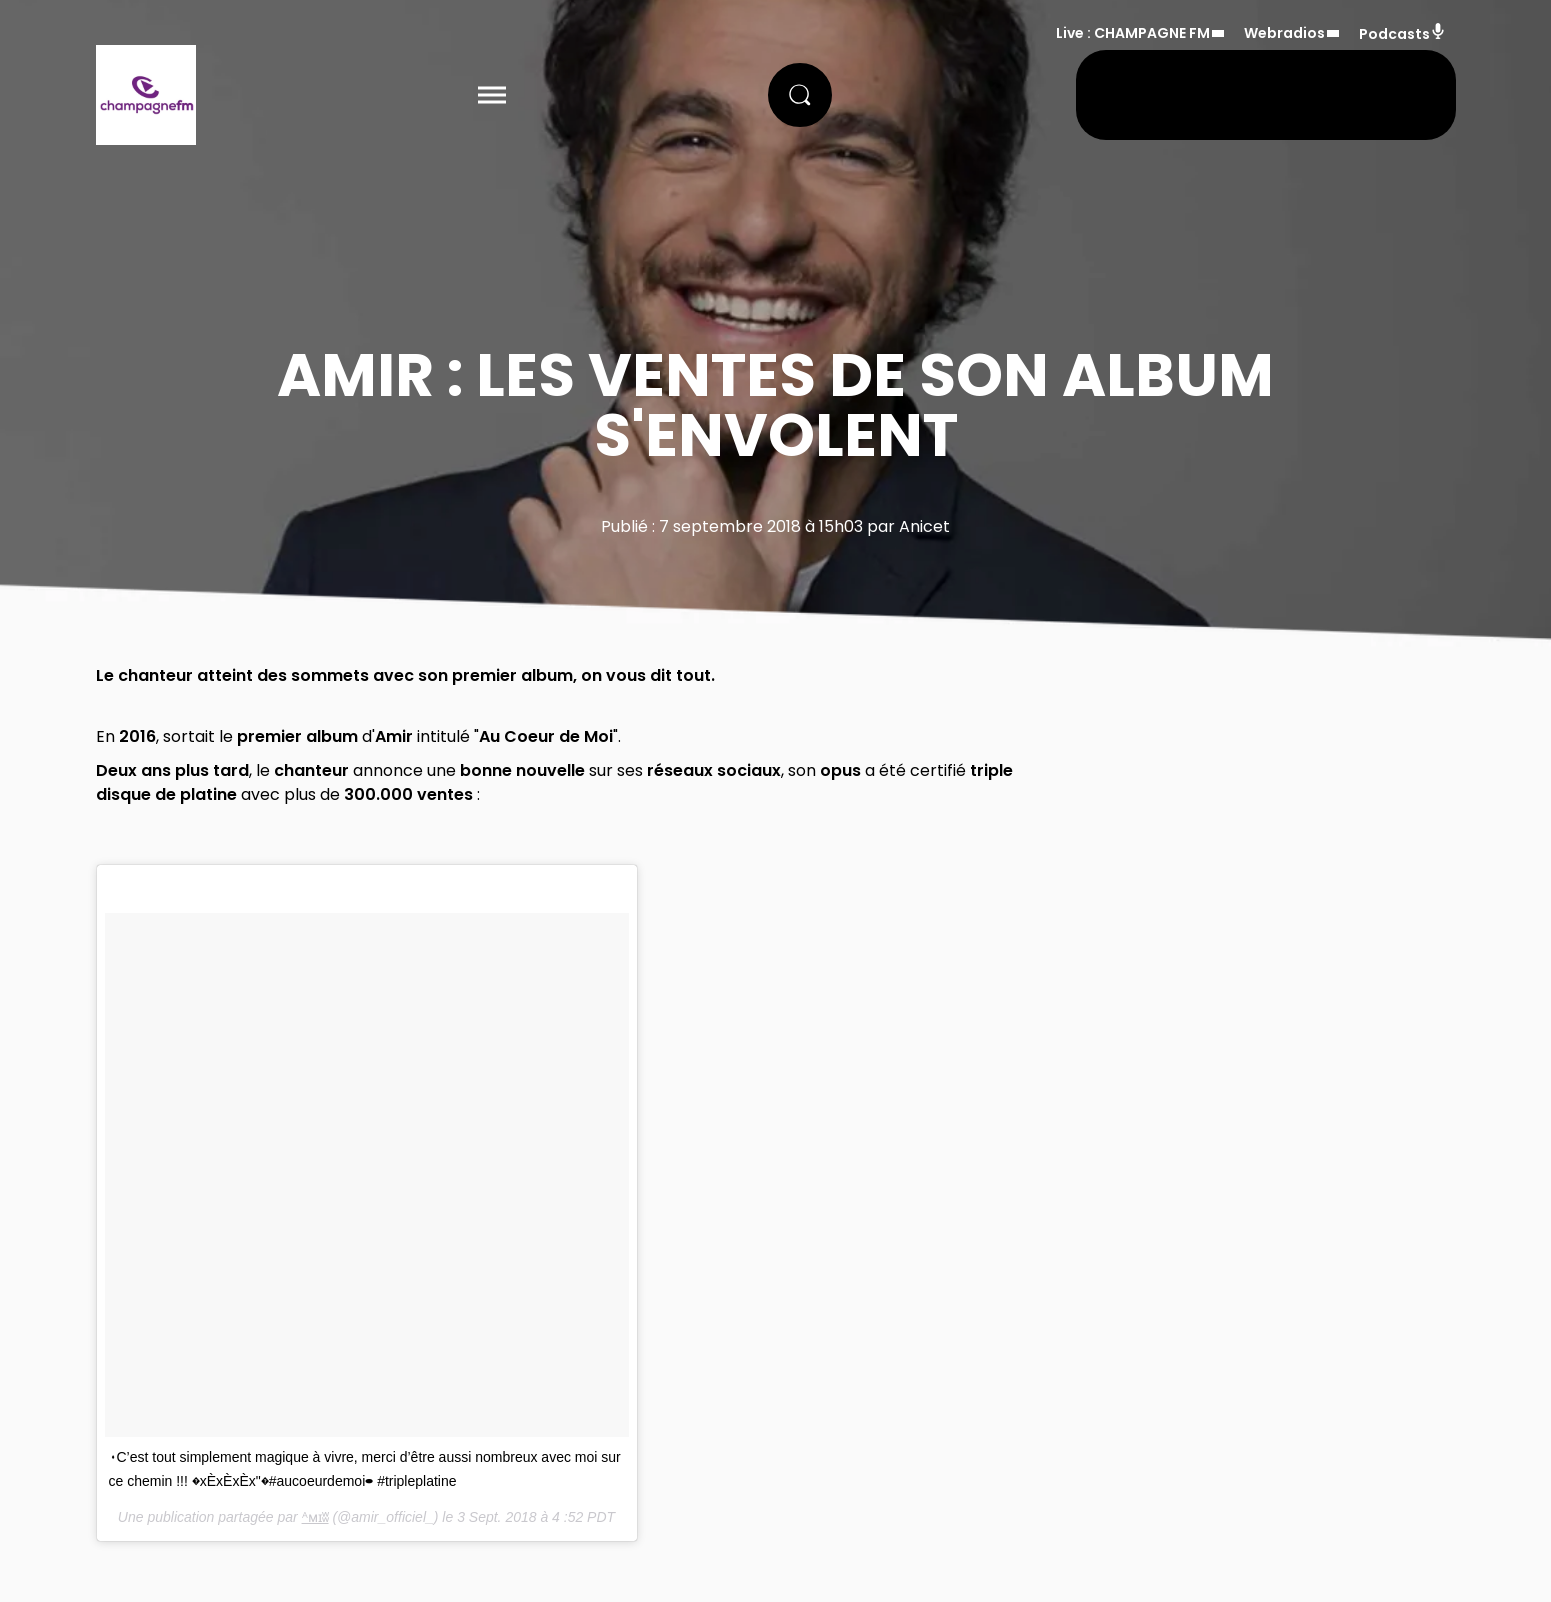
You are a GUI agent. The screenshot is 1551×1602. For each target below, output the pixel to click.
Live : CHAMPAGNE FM (1133, 33)
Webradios (1284, 33)
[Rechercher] (800, 95)
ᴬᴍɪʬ (315, 1517)
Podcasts (1402, 33)
